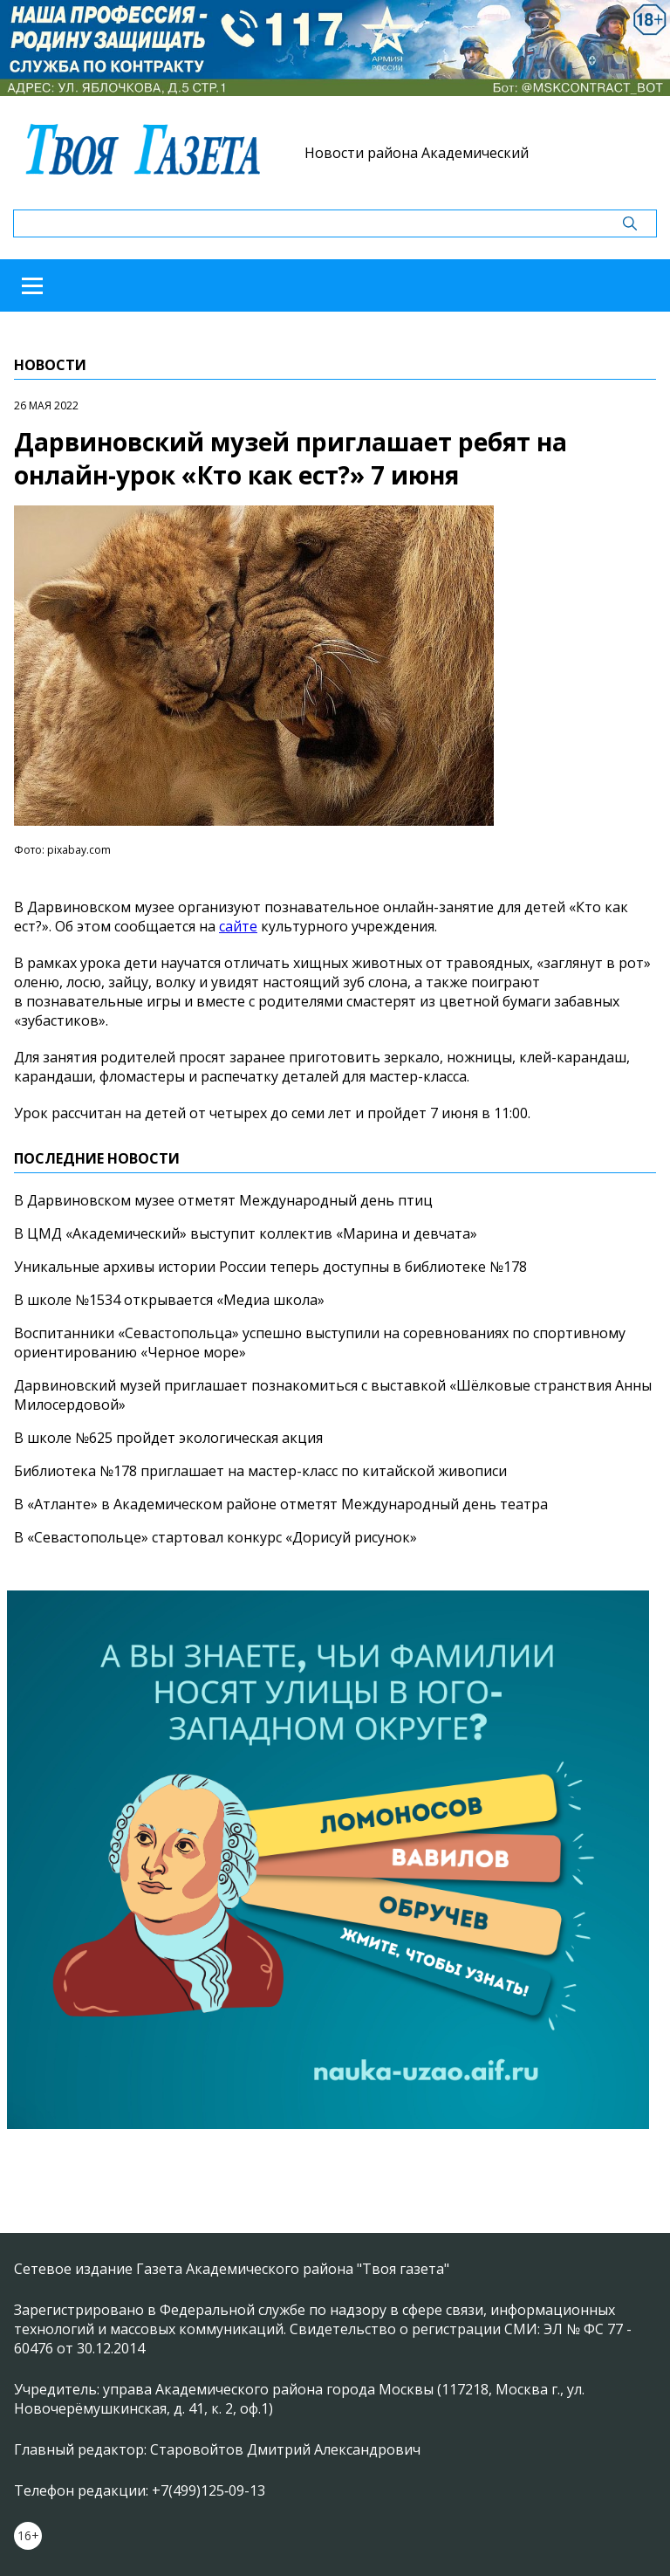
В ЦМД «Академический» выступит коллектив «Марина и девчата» (245, 1233)
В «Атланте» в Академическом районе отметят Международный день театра (281, 1504)
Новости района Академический (416, 153)
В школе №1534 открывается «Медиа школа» (169, 1299)
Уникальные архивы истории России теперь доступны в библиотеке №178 (270, 1266)
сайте (238, 926)
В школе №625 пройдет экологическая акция (168, 1437)
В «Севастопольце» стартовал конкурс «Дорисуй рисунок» (215, 1537)
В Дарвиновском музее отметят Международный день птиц (223, 1200)
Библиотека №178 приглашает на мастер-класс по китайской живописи (260, 1470)
